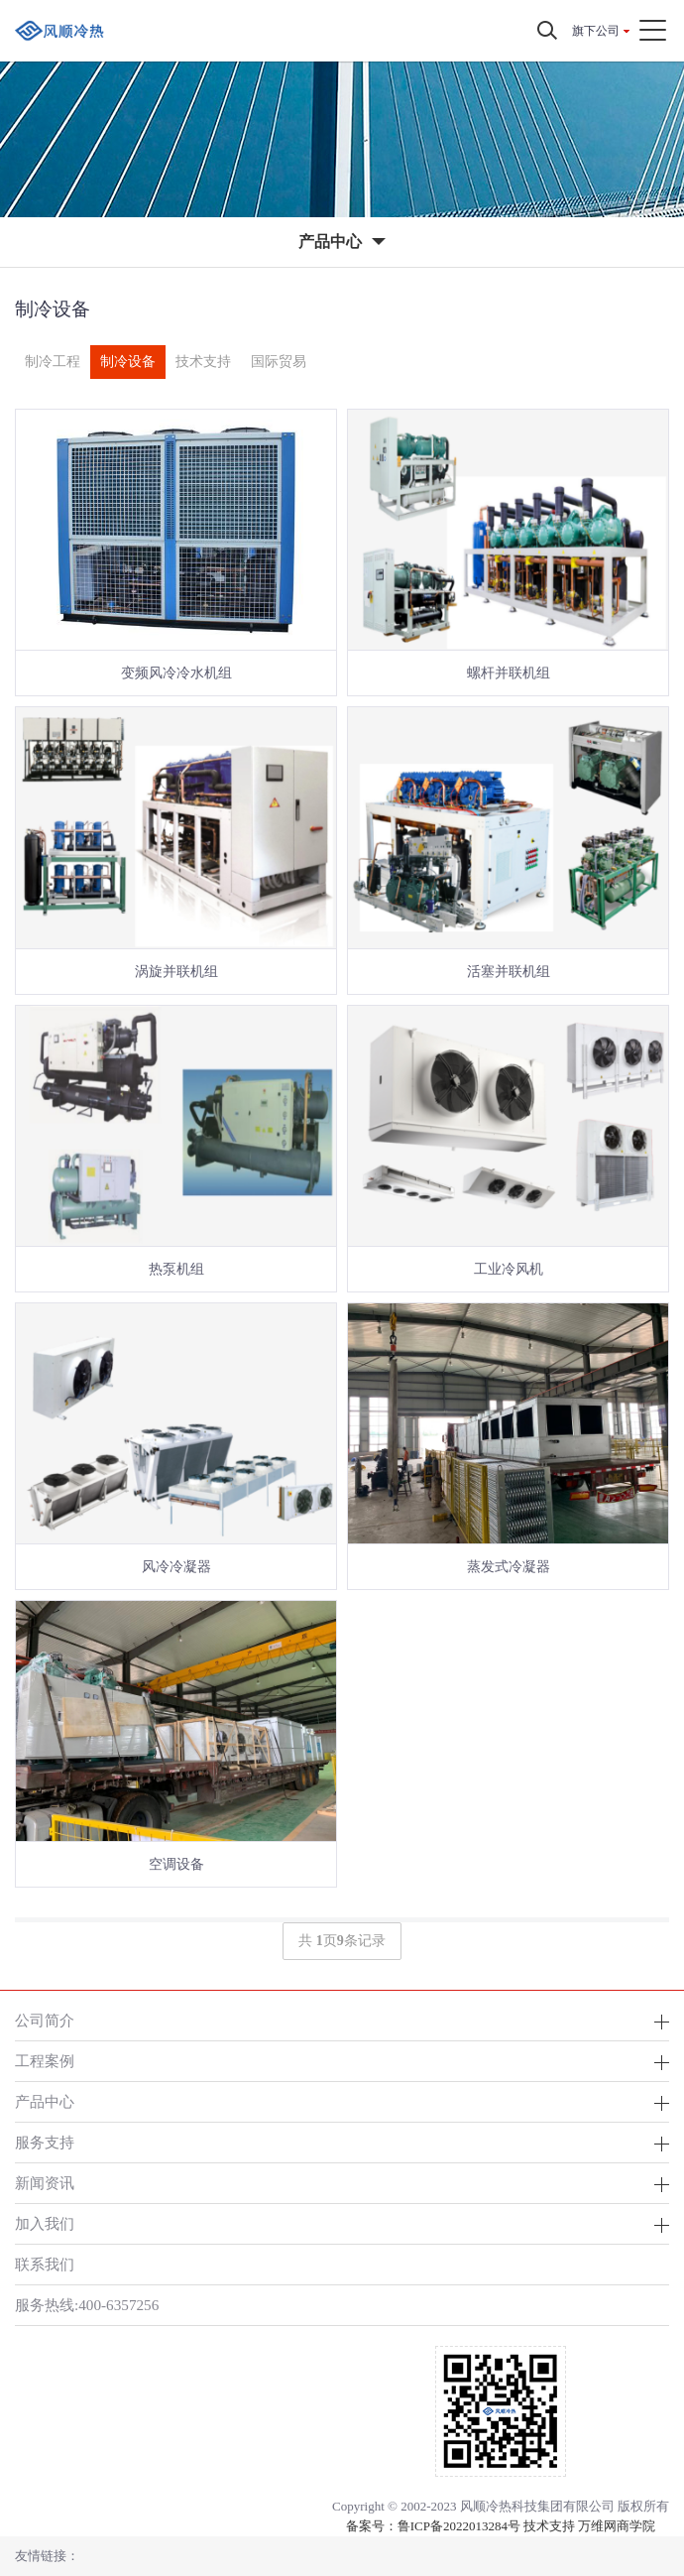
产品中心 (44, 2101)
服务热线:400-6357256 (87, 2304)
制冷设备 (128, 361)
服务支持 (44, 2142)
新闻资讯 (44, 2182)
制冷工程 (52, 361)
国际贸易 (278, 361)
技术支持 (203, 361)
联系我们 (44, 2264)
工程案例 (44, 2060)
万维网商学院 (616, 2525)
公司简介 (44, 2020)
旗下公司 (596, 31)
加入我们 (44, 2223)
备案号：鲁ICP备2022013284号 (433, 2525)
